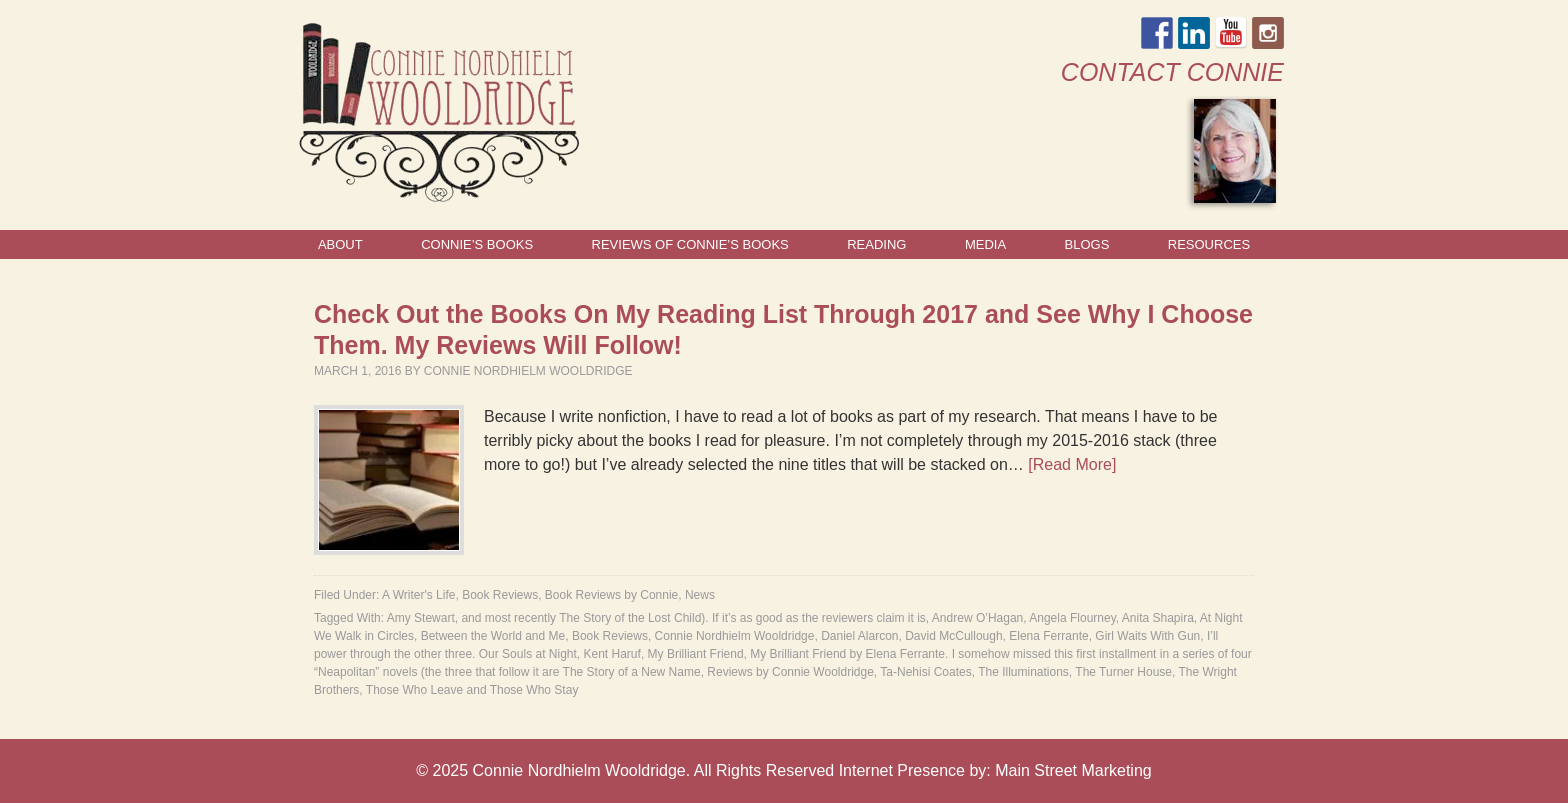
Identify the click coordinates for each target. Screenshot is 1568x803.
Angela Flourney (1072, 618)
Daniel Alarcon (859, 636)
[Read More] (1072, 464)
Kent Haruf (612, 654)
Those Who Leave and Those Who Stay (472, 690)
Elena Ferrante (1048, 636)
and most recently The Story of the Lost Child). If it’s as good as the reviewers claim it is (693, 618)
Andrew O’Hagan (977, 618)
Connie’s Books (477, 244)
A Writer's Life (418, 595)
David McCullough (953, 636)
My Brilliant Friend (696, 654)
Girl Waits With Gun (1147, 636)
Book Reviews (500, 595)
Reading (876, 244)
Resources (1209, 244)
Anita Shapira (1158, 618)
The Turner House (1123, 672)
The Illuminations (1023, 672)
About (340, 244)
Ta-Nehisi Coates (925, 672)
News (700, 595)
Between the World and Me (493, 636)
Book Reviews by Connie (611, 595)
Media (985, 244)
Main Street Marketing (1073, 770)
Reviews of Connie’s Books (690, 244)
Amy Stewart (421, 618)
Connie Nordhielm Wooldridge (528, 371)
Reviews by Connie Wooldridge (790, 672)
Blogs (1087, 244)
